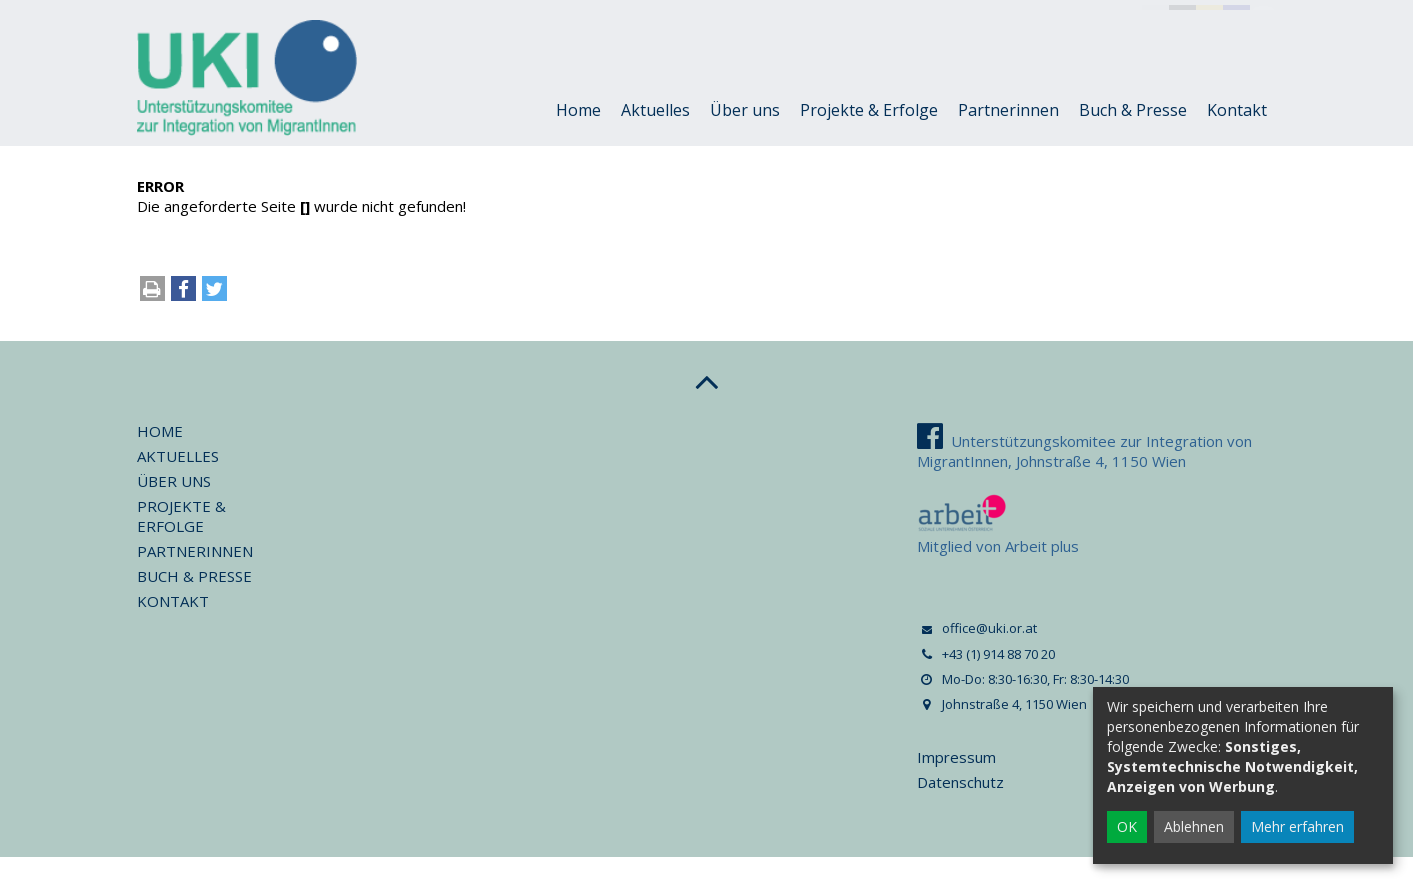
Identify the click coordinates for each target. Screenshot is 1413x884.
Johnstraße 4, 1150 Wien (901, 18)
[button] (183, 320)
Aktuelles (655, 137)
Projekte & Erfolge (869, 137)
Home (578, 137)
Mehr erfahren (1297, 826)
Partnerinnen (1008, 137)
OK (1127, 826)
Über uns (745, 137)
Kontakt (1237, 137)
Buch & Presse (1133, 137)
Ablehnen (1194, 826)
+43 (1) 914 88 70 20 (461, 18)
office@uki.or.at (303, 18)
